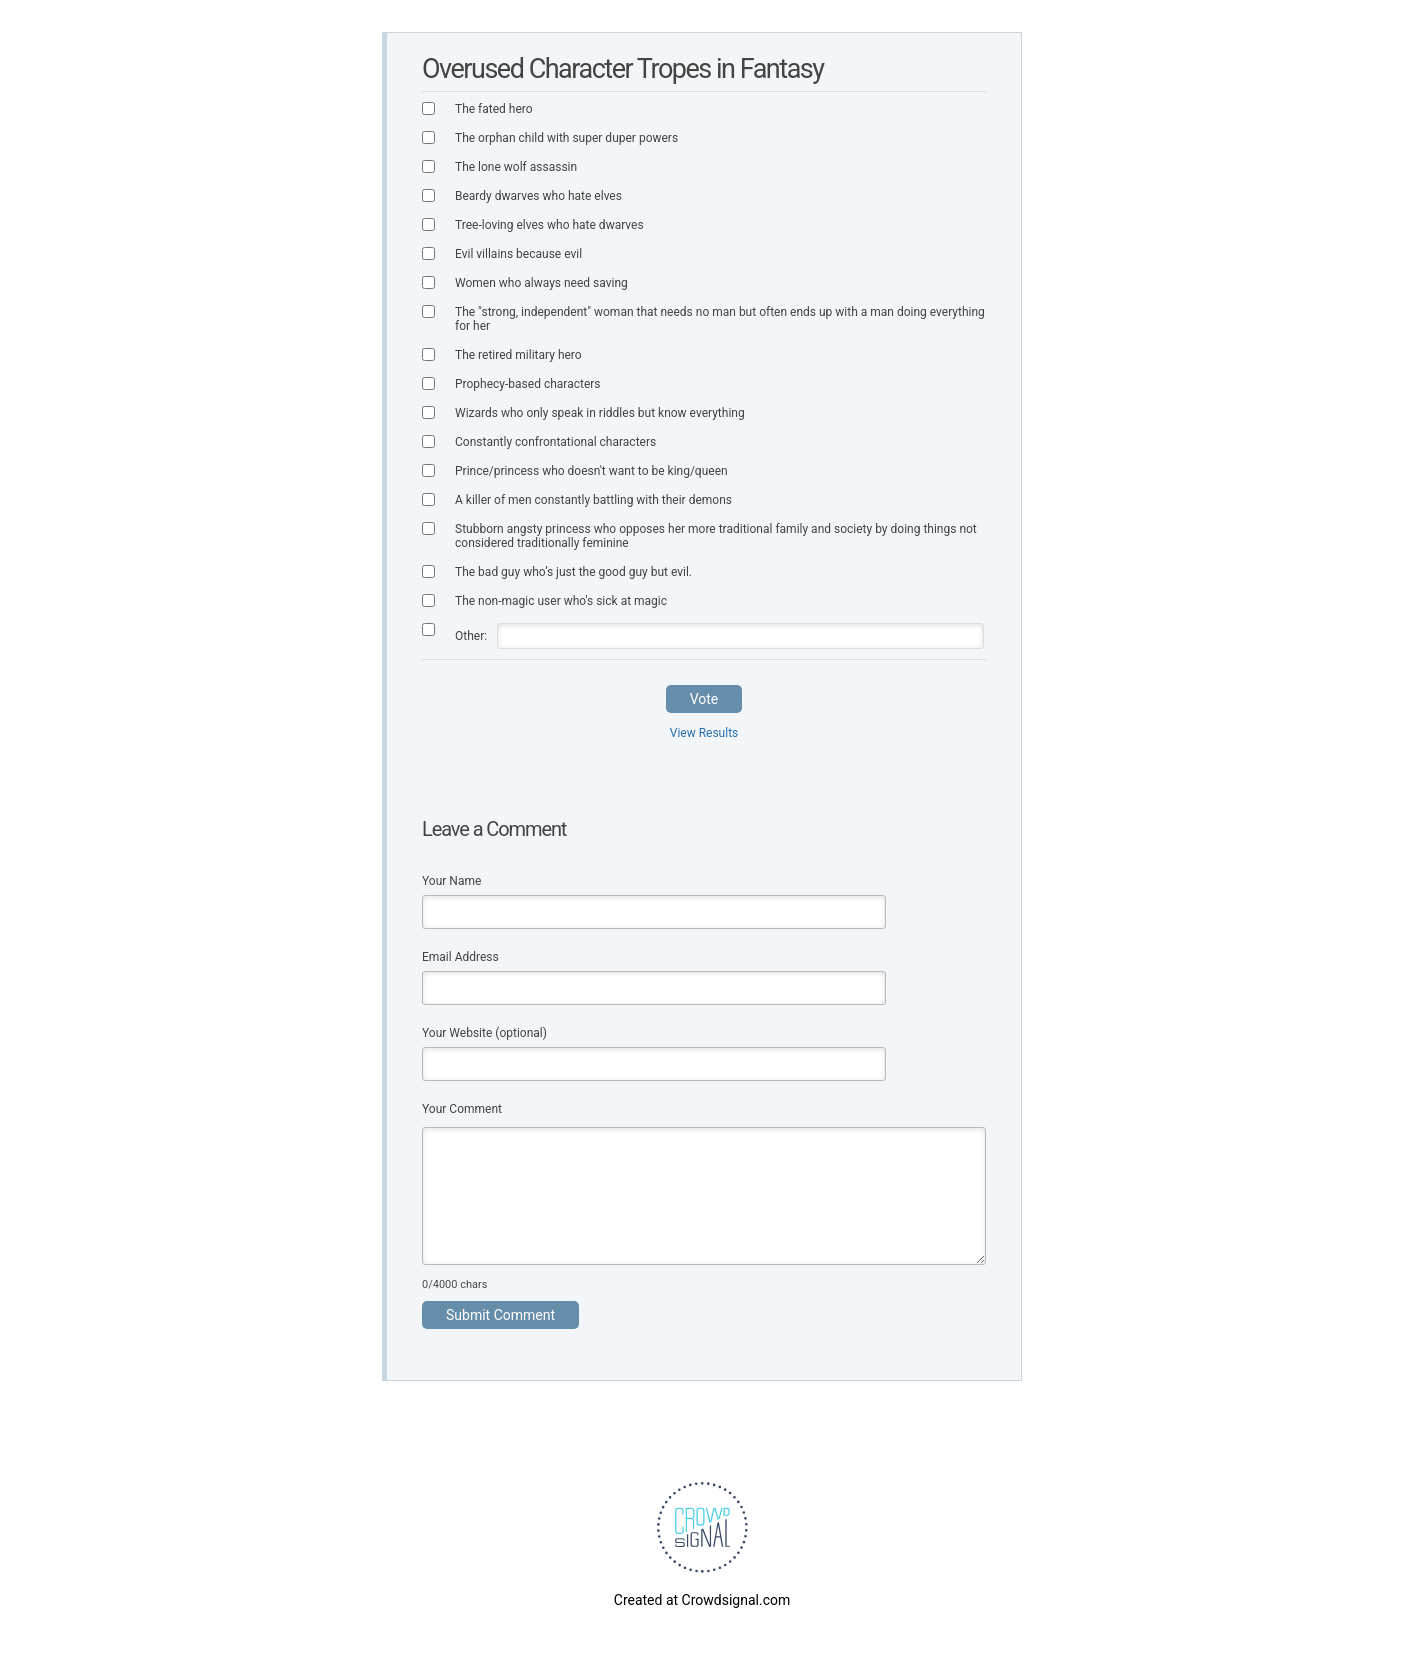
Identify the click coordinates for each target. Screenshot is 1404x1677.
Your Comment (462, 1109)
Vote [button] (704, 699)
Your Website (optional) (484, 1033)
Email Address (460, 957)
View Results (704, 733)
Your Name (451, 881)
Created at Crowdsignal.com (702, 1600)
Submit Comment (500, 1315)
